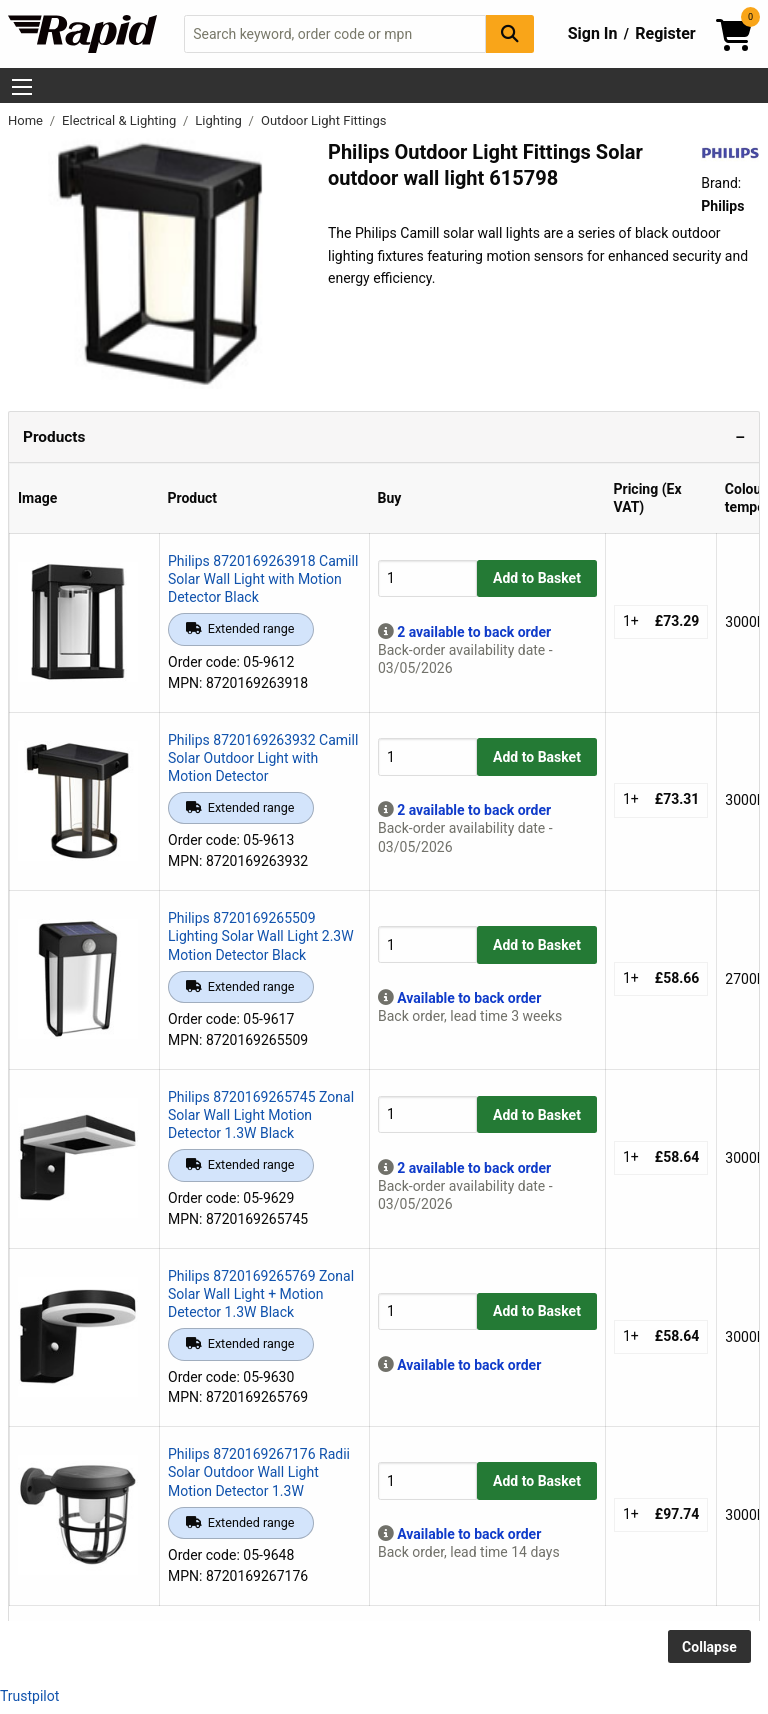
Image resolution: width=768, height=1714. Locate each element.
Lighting (220, 120)
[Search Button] (510, 33)
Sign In (593, 33)
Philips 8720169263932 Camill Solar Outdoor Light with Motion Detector (263, 758)
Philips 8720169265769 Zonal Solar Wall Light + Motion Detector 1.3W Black (261, 1294)
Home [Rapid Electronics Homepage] (27, 120)
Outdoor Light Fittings (323, 120)
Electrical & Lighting (120, 120)
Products (54, 437)
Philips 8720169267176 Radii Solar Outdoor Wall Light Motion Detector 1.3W (259, 1472)
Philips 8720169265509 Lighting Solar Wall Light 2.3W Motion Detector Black (261, 936)
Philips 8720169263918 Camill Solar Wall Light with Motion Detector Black (263, 579)
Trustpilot (29, 1696)
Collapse (709, 1647)
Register (665, 33)
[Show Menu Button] (22, 87)
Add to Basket (537, 578)
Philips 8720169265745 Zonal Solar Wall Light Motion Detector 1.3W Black (261, 1115)
